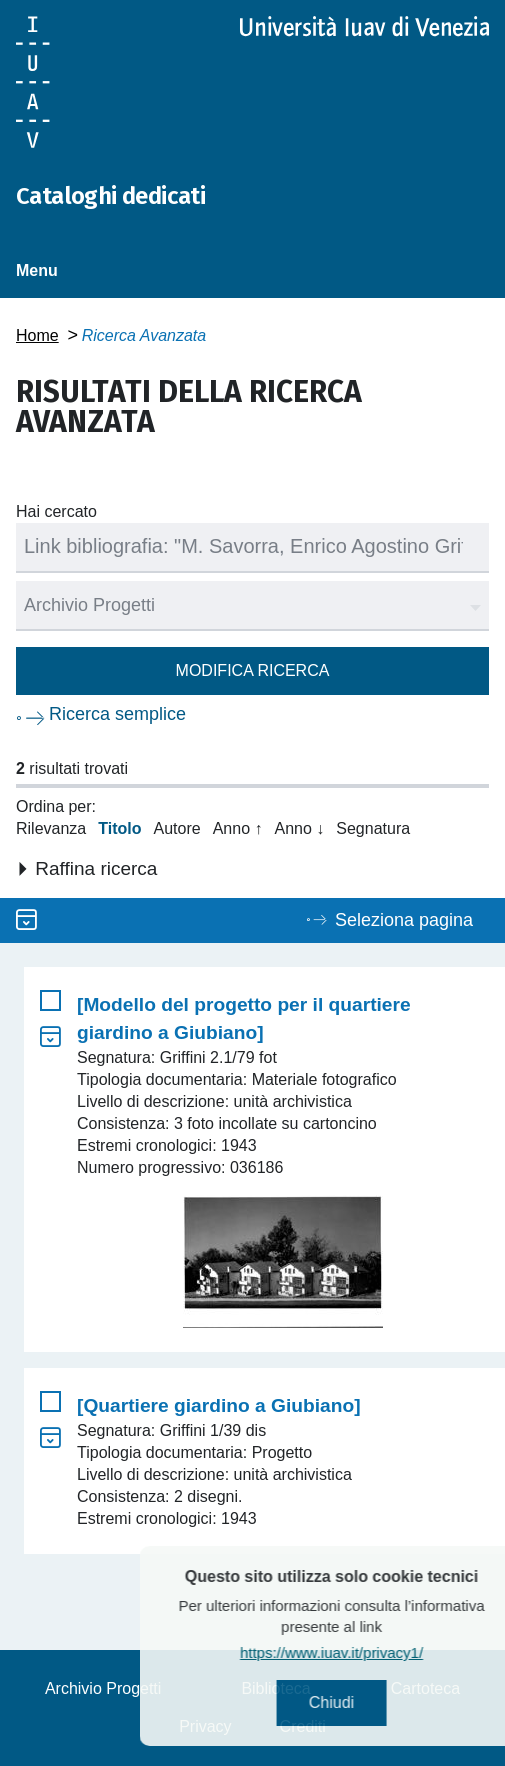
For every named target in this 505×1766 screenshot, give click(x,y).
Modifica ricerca (253, 670)
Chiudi (360, 1702)
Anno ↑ (238, 828)
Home (37, 335)
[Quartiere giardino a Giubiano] (219, 1405)
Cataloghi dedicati (110, 196)
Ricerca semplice (117, 714)
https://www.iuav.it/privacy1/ (360, 1652)
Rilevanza (51, 828)
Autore (177, 828)
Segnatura (373, 828)
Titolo (119, 828)
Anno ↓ (299, 828)
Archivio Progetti (103, 1688)
